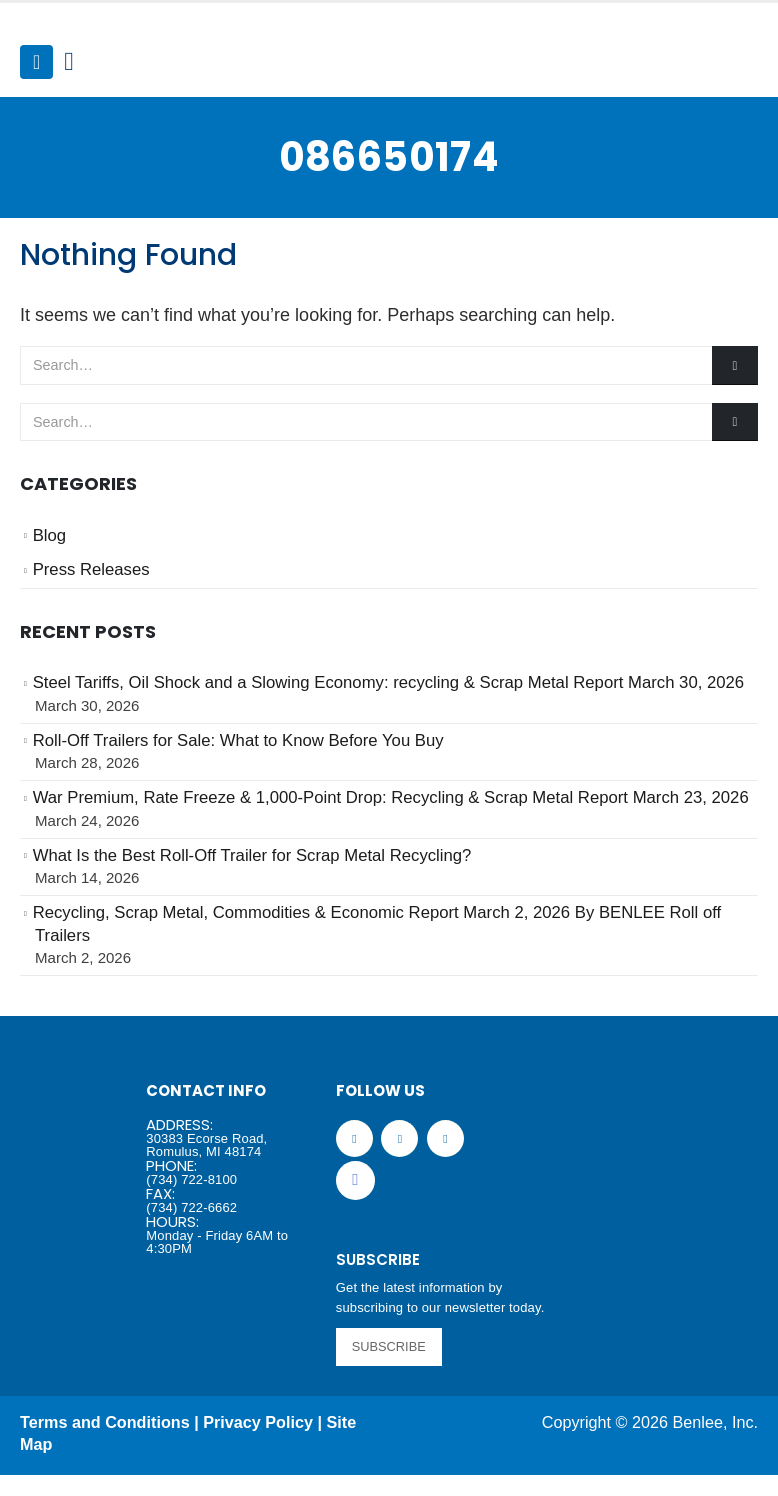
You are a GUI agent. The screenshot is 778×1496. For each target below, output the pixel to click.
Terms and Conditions (105, 1422)
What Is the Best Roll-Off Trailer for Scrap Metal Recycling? (252, 855)
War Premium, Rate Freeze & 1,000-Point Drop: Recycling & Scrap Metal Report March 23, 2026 (391, 797)
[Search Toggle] (68, 62)
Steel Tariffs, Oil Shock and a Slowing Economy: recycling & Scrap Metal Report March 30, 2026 (388, 682)
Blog (49, 535)
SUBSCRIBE (389, 1346)
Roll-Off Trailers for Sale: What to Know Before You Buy (238, 740)
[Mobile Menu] (36, 62)
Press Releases (91, 569)
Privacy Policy (258, 1422)
